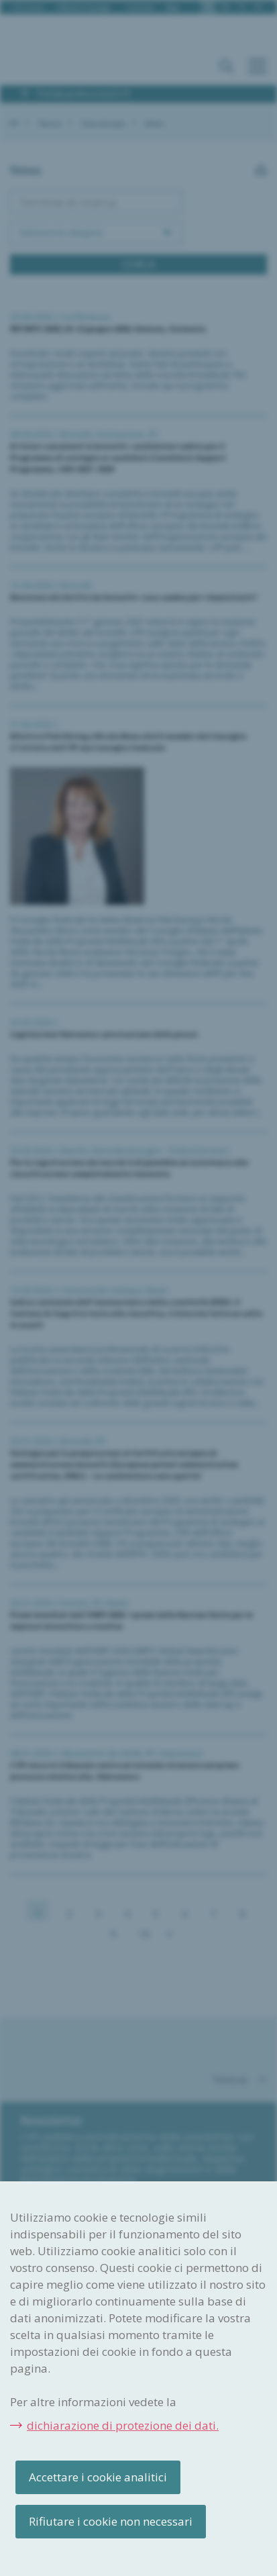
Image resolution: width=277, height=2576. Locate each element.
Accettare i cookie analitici (98, 2477)
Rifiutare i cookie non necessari (110, 2521)
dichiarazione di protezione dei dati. (123, 2425)
